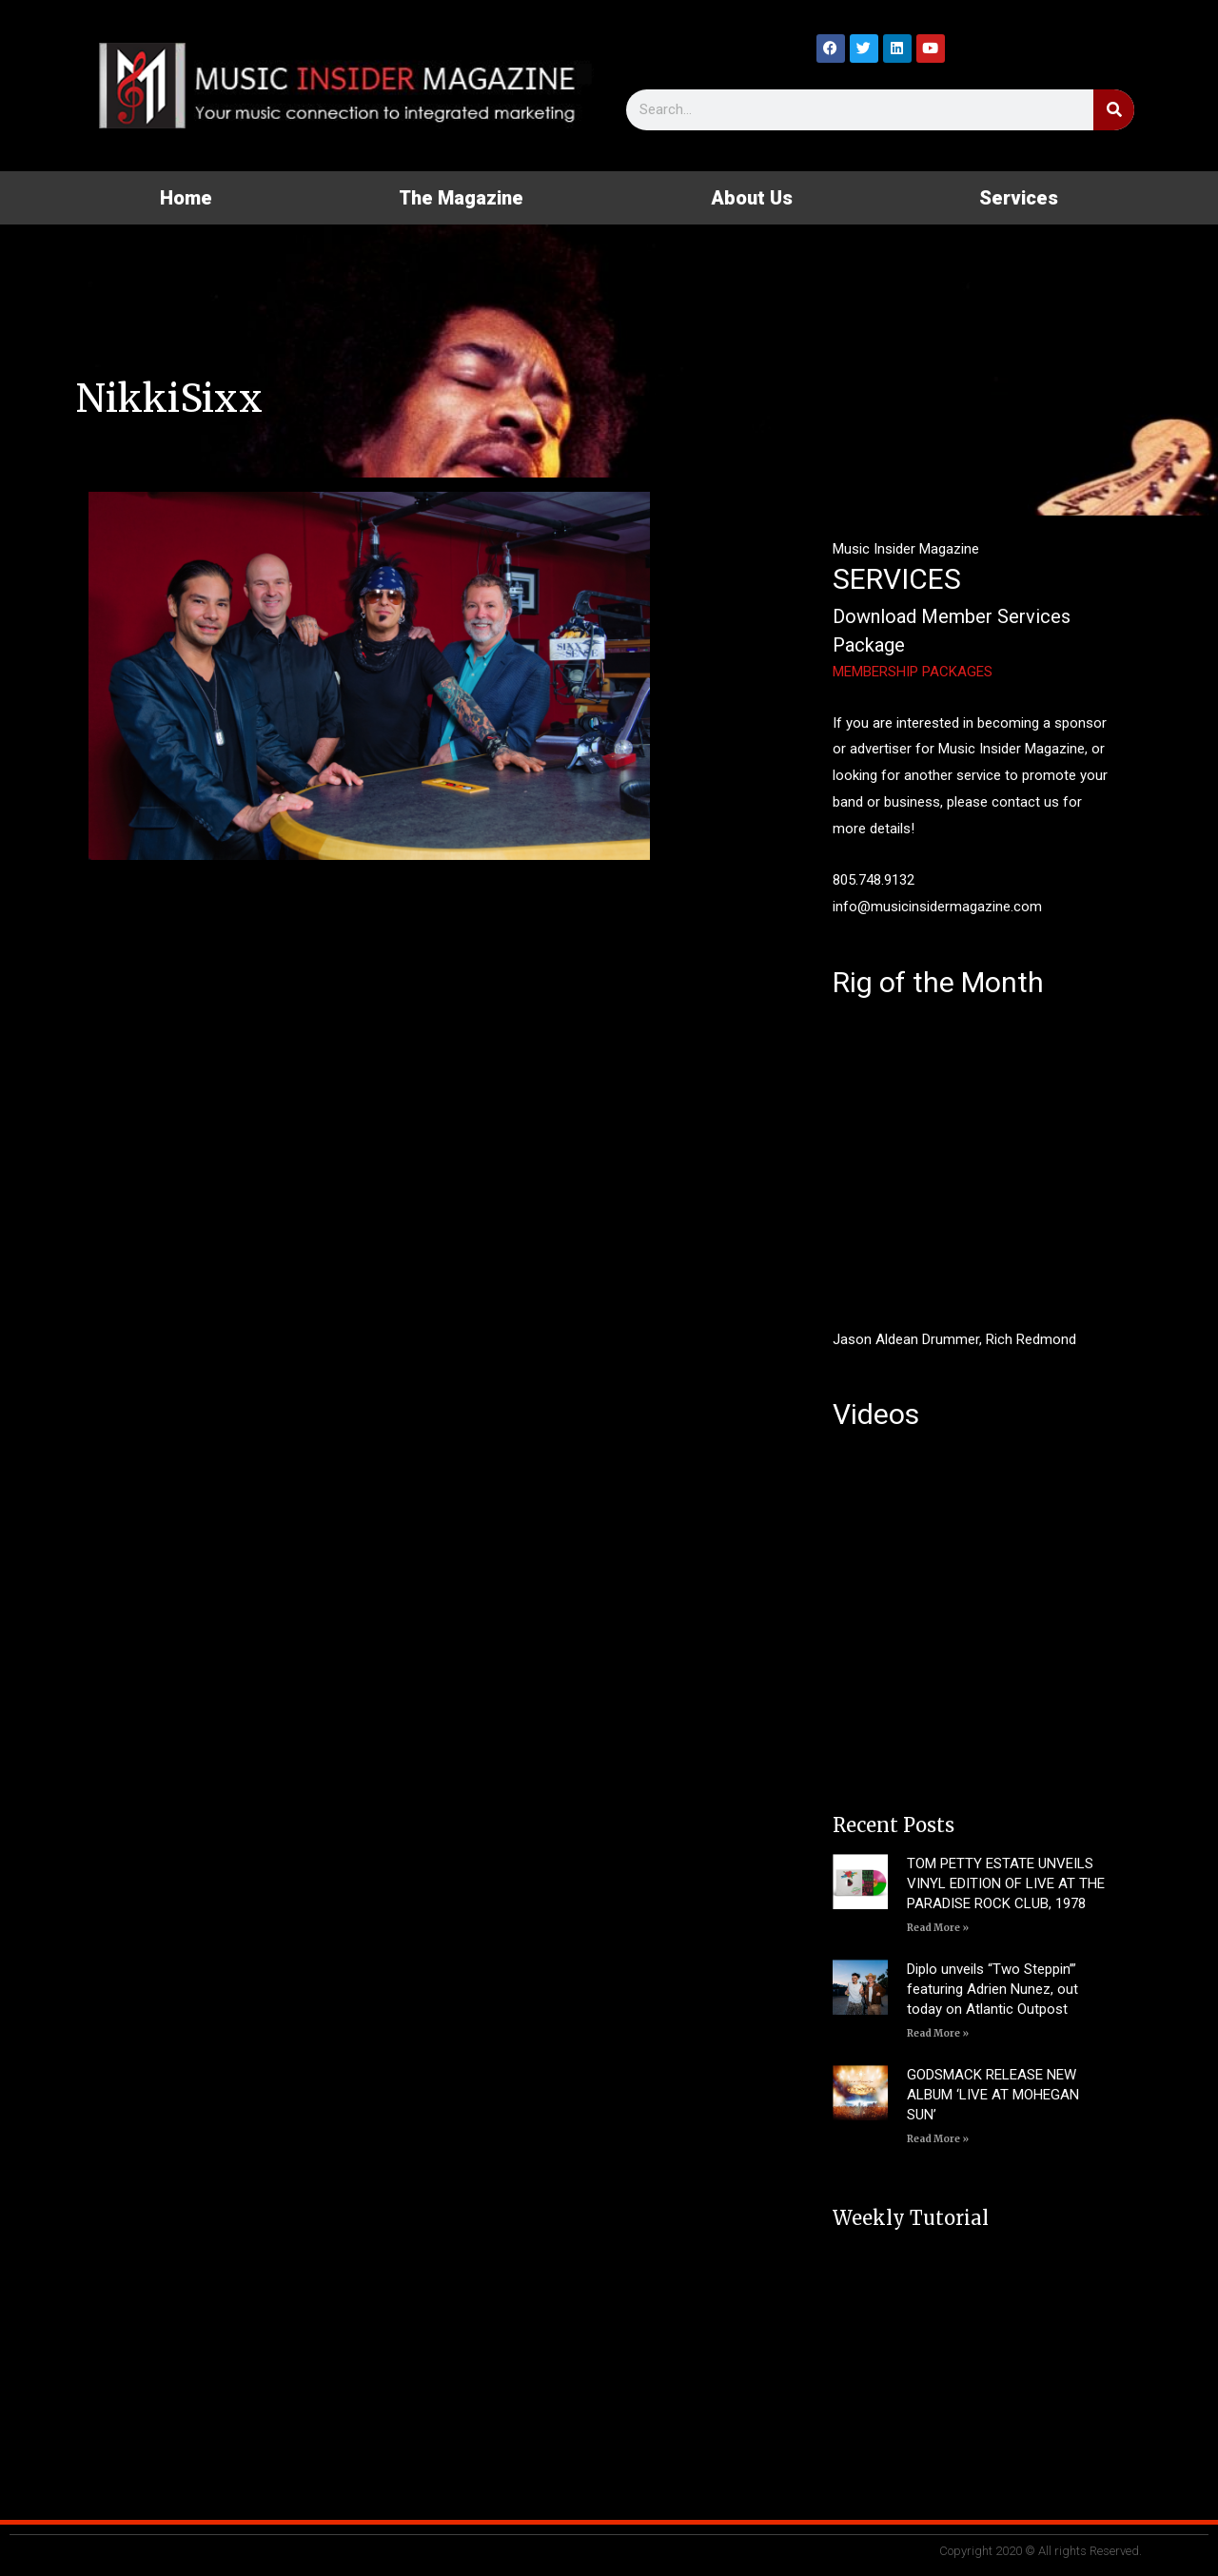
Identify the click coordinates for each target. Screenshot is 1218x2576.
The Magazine (461, 197)
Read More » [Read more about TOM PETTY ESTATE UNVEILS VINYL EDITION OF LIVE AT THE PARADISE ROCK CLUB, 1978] (938, 1928)
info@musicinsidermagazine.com (937, 906)
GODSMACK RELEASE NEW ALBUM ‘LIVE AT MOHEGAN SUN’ (993, 2094)
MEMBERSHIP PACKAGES (912, 671)
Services (1018, 197)
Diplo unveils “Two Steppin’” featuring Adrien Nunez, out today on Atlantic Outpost (992, 1989)
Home (186, 197)
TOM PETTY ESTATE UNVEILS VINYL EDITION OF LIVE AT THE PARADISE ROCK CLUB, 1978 (1006, 1883)
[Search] (1113, 109)
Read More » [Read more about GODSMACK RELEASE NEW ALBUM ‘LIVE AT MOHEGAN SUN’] (938, 2139)
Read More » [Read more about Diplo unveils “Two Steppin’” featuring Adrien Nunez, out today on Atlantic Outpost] (938, 2033)
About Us (752, 197)
